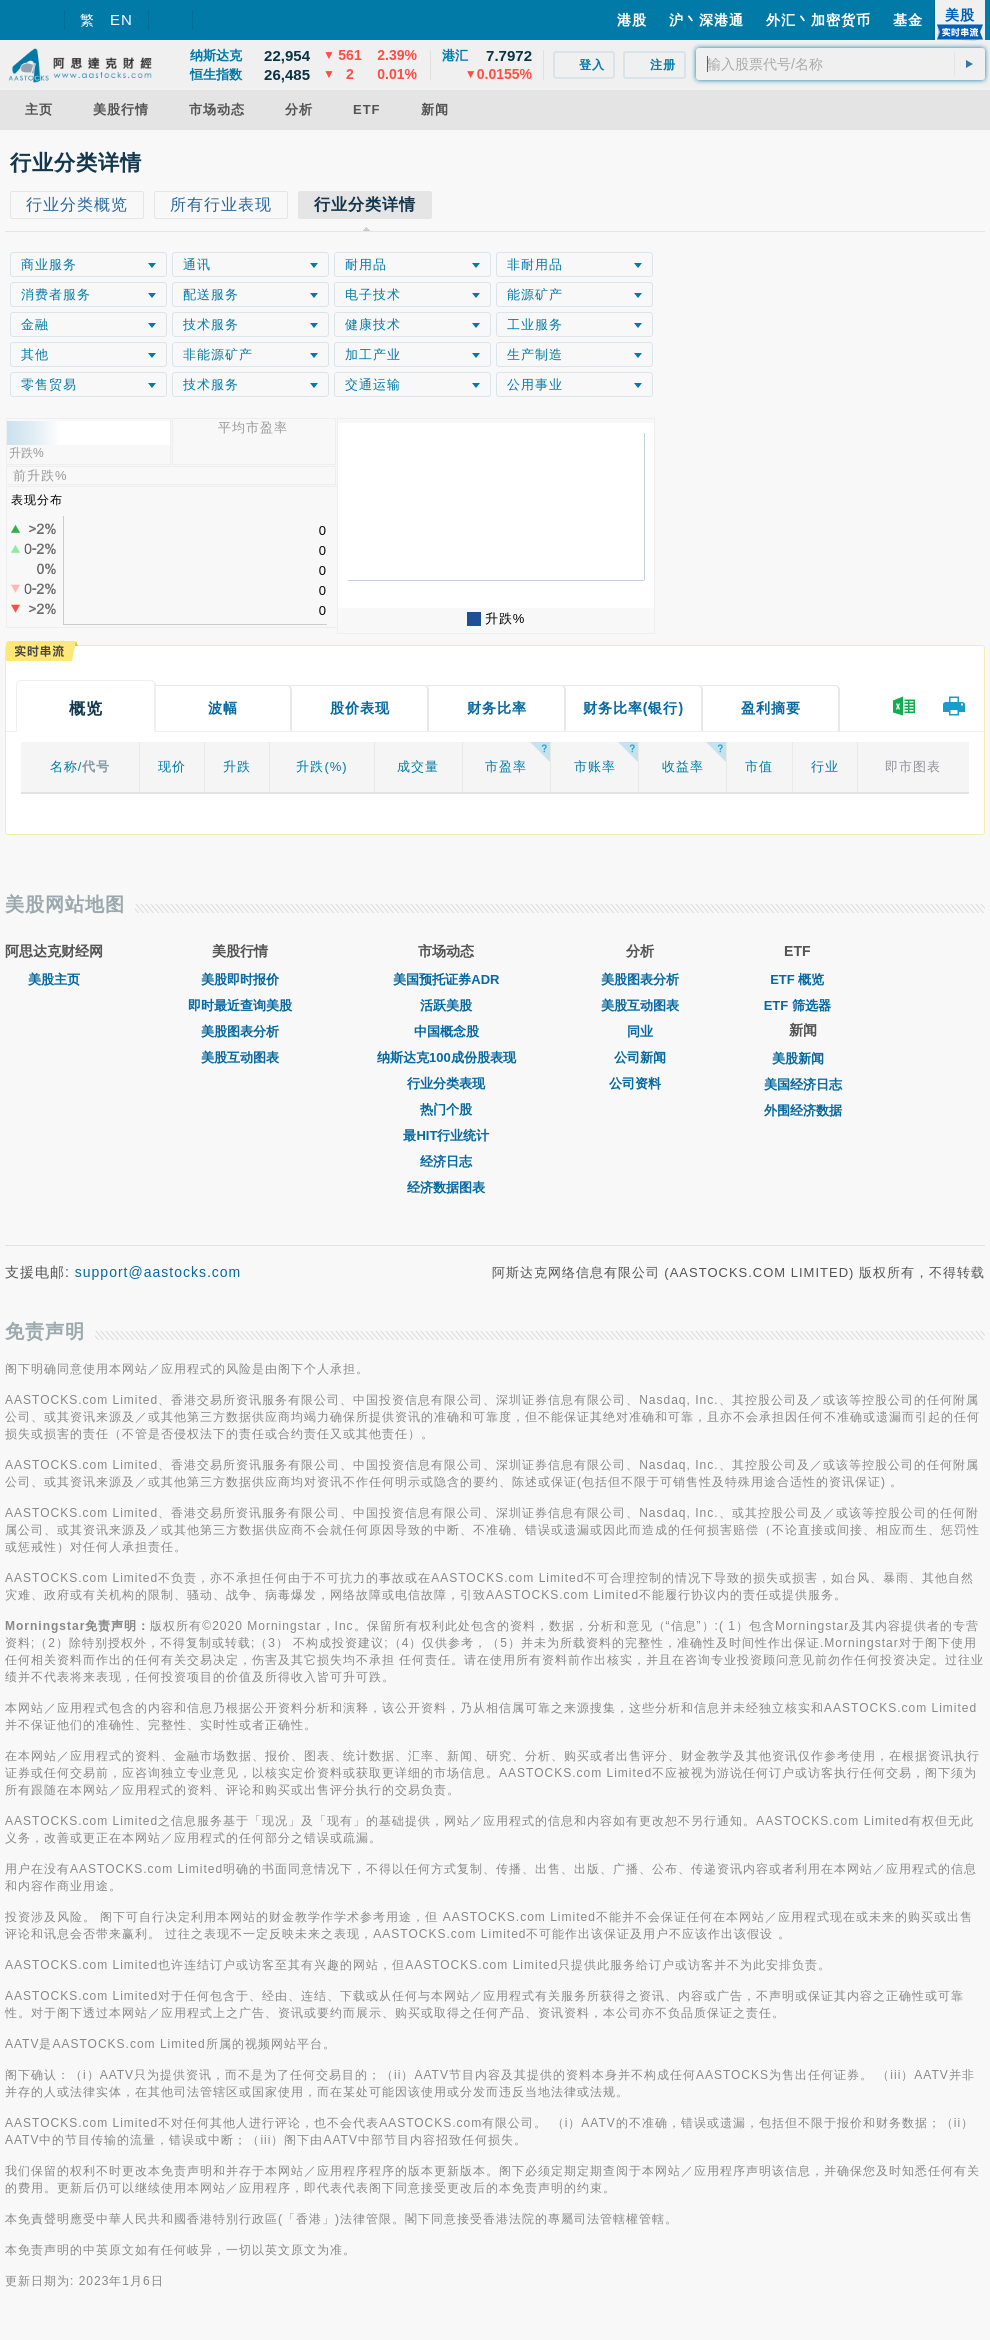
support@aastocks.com (158, 1272)
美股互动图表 (240, 1057)
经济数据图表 (446, 1187)
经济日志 (446, 1161)
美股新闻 (803, 1058)
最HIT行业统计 (446, 1135)
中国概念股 (446, 1031)
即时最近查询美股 (240, 1005)
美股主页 (54, 979)
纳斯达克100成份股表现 (446, 1057)
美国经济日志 (803, 1084)
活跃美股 (446, 1005)
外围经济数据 (803, 1110)
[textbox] (840, 64)
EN (121, 19)
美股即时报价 (240, 979)
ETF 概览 (797, 979)
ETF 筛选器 (797, 1005)
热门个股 (446, 1109)
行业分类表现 (446, 1083)
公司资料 (640, 1083)
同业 (640, 1031)
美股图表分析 (240, 1031)
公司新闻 (640, 1057)
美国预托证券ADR (446, 979)
